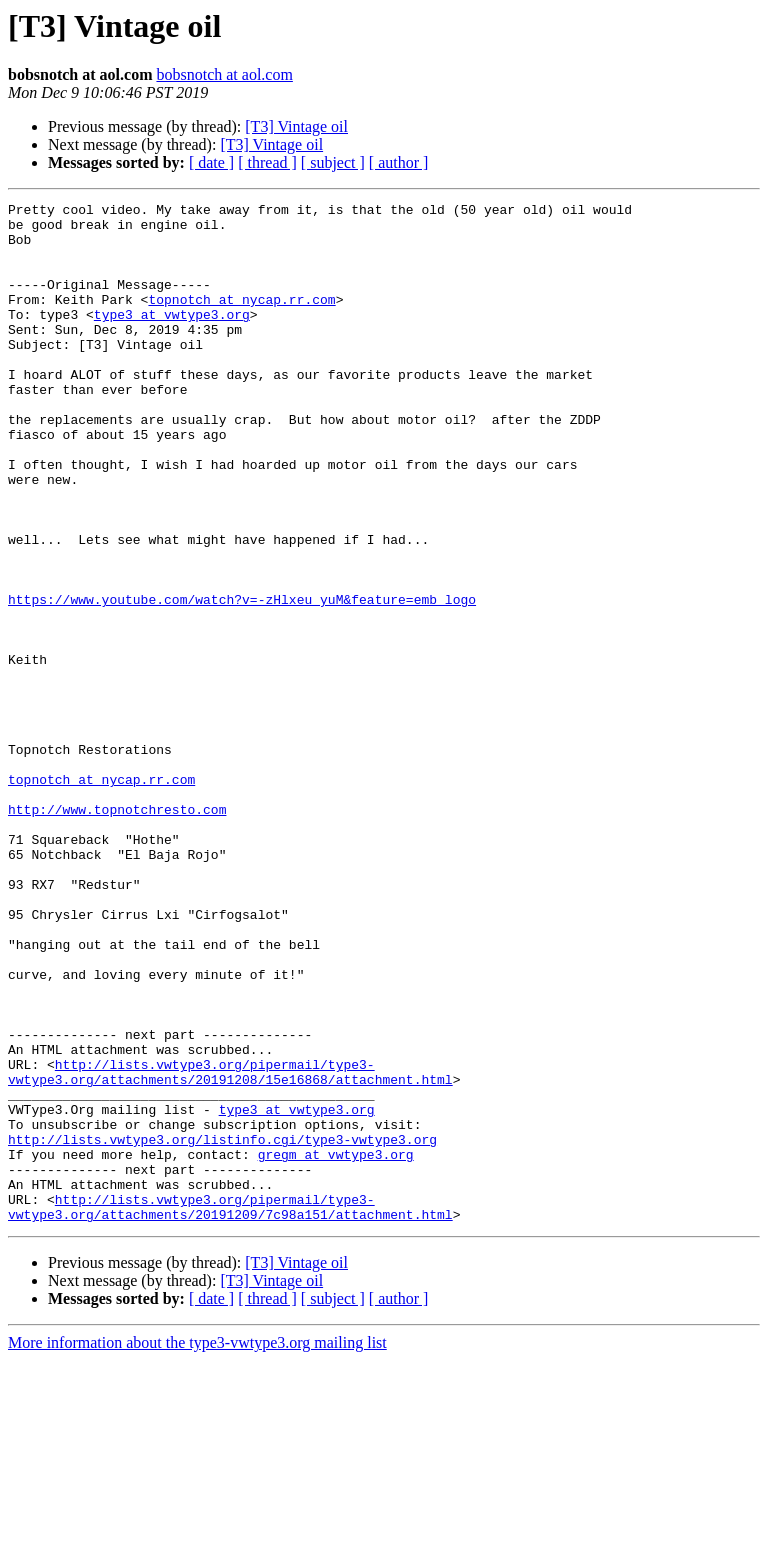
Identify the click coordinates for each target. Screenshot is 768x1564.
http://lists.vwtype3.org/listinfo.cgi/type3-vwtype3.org (222, 1328)
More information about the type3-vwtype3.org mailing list (197, 1546)
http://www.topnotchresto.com (117, 932)
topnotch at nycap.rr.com (241, 320)
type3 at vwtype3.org (172, 338)
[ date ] (211, 162)
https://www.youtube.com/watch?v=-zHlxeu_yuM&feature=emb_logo (242, 680)
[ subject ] (333, 162)
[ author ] (399, 162)
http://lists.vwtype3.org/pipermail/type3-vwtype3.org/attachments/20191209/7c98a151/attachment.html (230, 1409)
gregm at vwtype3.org (336, 1346)
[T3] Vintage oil (296, 126)
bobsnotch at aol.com (224, 74)
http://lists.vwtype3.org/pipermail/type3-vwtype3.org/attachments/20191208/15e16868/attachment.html (230, 1247)
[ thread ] (267, 162)
